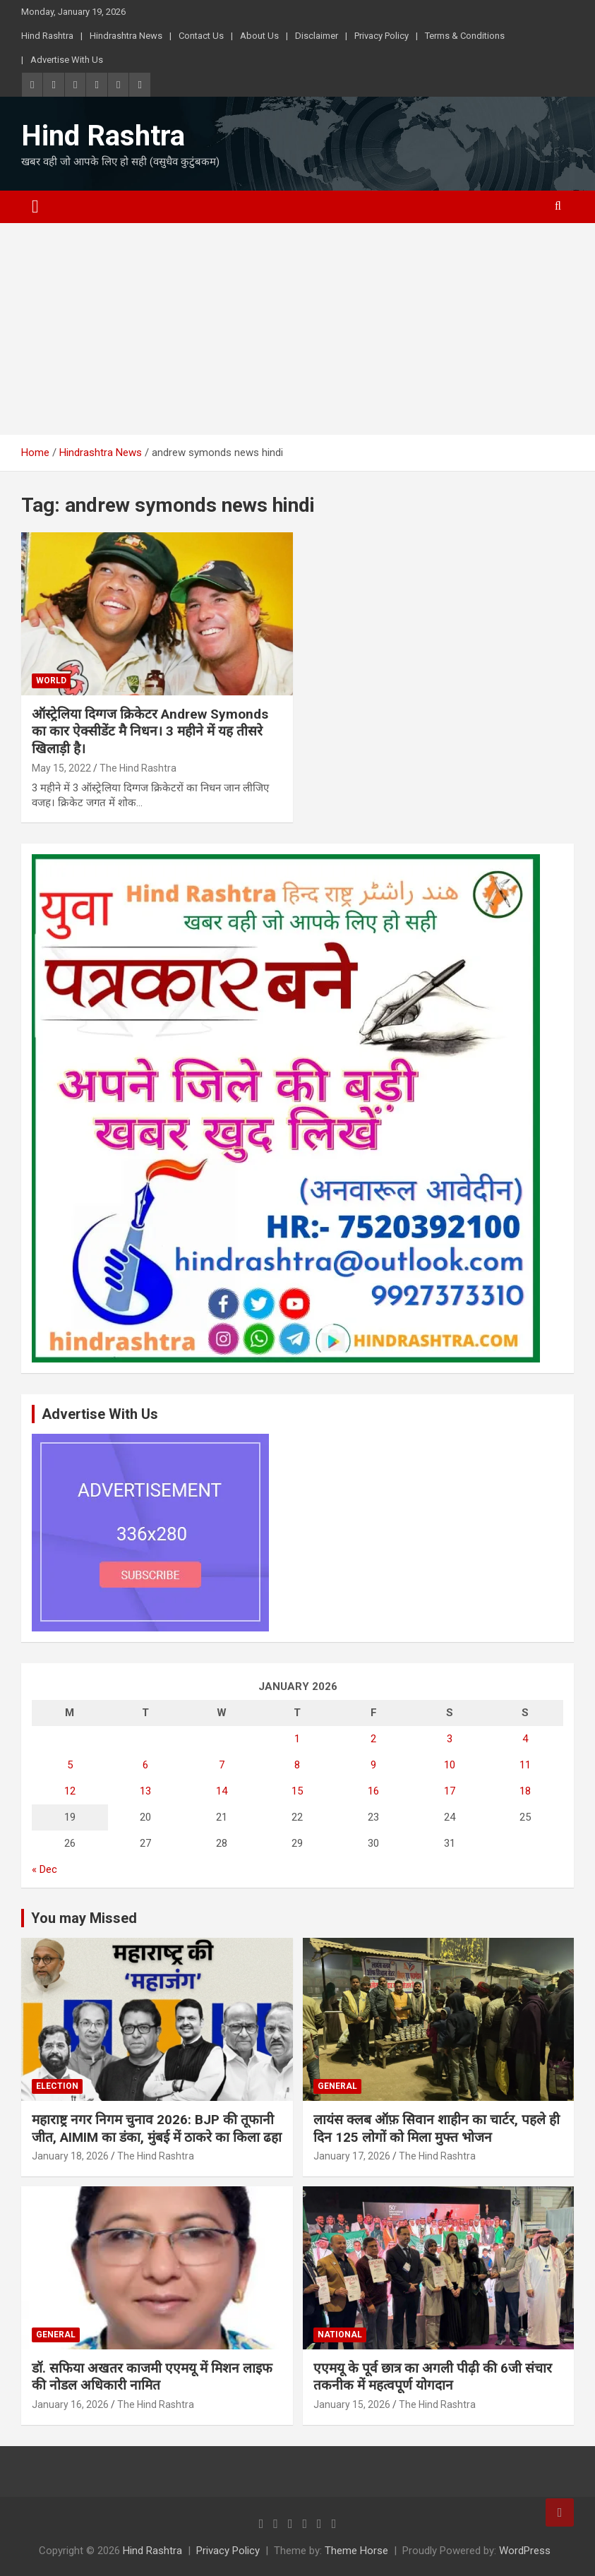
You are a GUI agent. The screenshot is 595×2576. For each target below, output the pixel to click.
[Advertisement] (297, 329)
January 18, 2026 (70, 2156)
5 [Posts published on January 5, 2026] (70, 1765)
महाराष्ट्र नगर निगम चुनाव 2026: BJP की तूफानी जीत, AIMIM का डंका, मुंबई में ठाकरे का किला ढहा (157, 2128)
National (340, 2335)
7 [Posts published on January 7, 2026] (221, 1765)
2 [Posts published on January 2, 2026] (373, 1738)
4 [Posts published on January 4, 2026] (525, 1738)
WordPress (525, 2550)
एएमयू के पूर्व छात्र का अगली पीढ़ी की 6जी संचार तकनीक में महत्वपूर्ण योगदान (432, 2377)
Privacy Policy (381, 35)
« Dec (44, 1869)
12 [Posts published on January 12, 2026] (70, 1791)
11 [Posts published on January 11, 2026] (525, 1765)
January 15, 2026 (351, 2404)
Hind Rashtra (47, 35)
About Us (259, 35)
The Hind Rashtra (138, 768)
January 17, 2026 (351, 2156)
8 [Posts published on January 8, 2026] (297, 1765)
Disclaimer (316, 35)
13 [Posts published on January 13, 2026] (145, 1791)
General (337, 2086)
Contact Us (201, 35)
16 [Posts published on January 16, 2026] (373, 1791)
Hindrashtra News (126, 35)
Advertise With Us (66, 59)
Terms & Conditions (465, 35)
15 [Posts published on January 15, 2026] (297, 1791)
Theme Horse (356, 2550)
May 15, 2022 (61, 768)
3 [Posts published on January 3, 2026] (449, 1738)
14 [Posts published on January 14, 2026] (221, 1791)
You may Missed (84, 1918)
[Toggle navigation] (35, 207)
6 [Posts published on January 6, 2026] (145, 1765)
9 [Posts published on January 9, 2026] (373, 1765)
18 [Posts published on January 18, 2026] (525, 1791)
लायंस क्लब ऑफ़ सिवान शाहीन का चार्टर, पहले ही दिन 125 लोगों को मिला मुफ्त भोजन (436, 2128)
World (51, 680)
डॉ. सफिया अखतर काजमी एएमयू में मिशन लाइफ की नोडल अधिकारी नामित (152, 2377)
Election (57, 2086)
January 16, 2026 (70, 2404)
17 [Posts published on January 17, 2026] (449, 1791)
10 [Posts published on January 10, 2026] (449, 1765)
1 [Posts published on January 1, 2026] (297, 1738)
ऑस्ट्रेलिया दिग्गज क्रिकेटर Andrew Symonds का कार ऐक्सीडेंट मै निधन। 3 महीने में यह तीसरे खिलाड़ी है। (150, 731)
